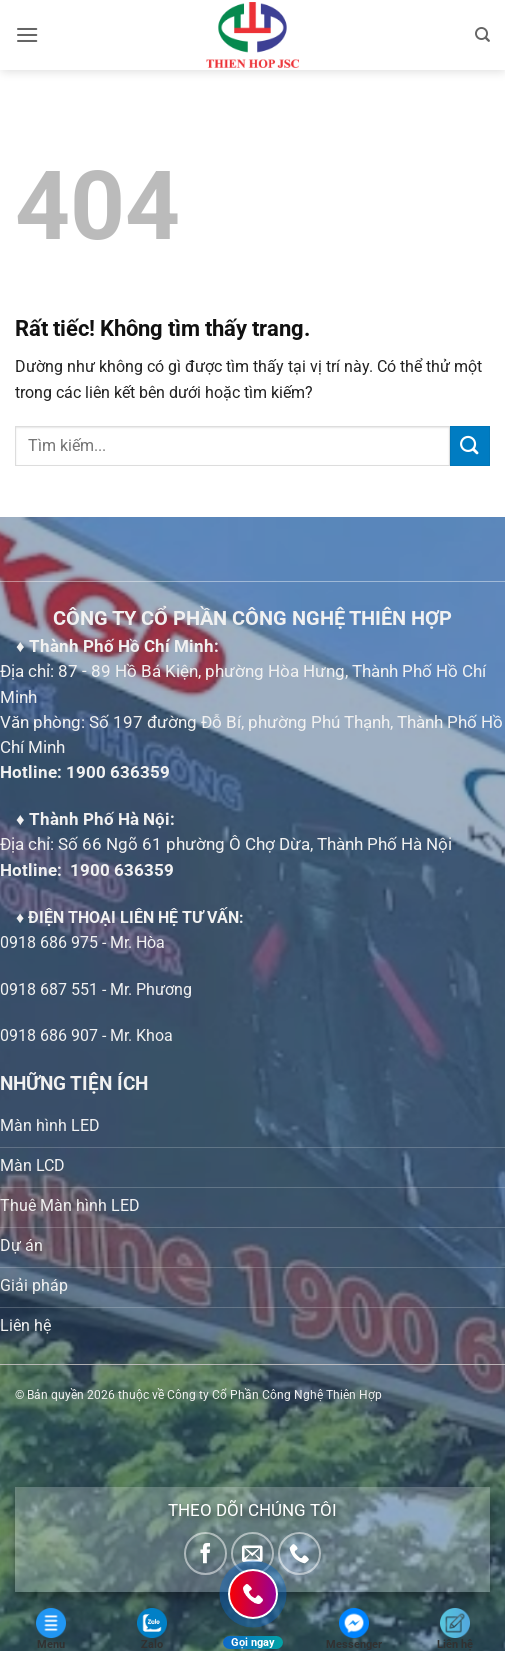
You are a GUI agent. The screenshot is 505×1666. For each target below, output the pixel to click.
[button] (27, 34)
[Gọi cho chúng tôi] (299, 1553)
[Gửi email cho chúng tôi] (252, 1553)
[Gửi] (470, 445)
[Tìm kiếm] (482, 35)
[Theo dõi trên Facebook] (205, 1553)
